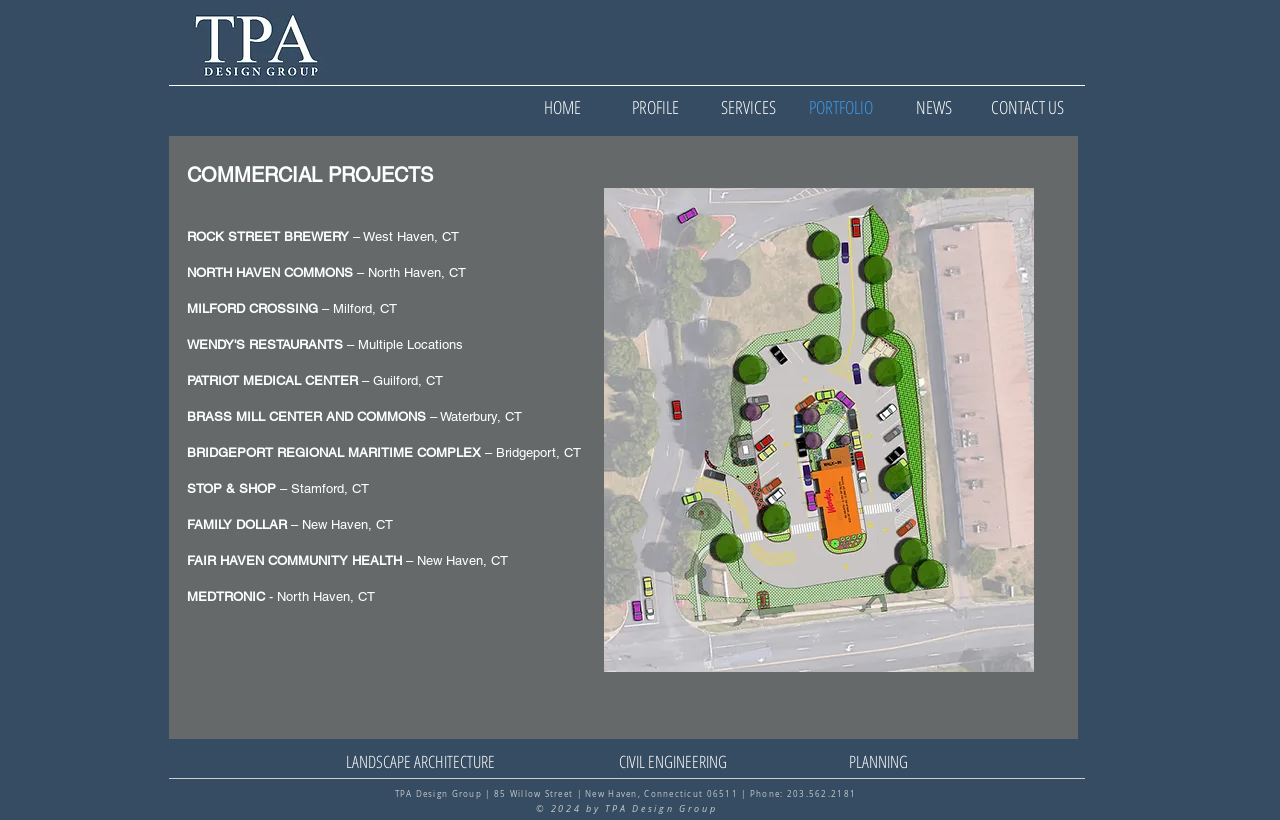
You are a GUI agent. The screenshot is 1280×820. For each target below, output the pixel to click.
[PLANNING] (878, 761)
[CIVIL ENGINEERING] (672, 761)
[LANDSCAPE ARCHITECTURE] (420, 761)
